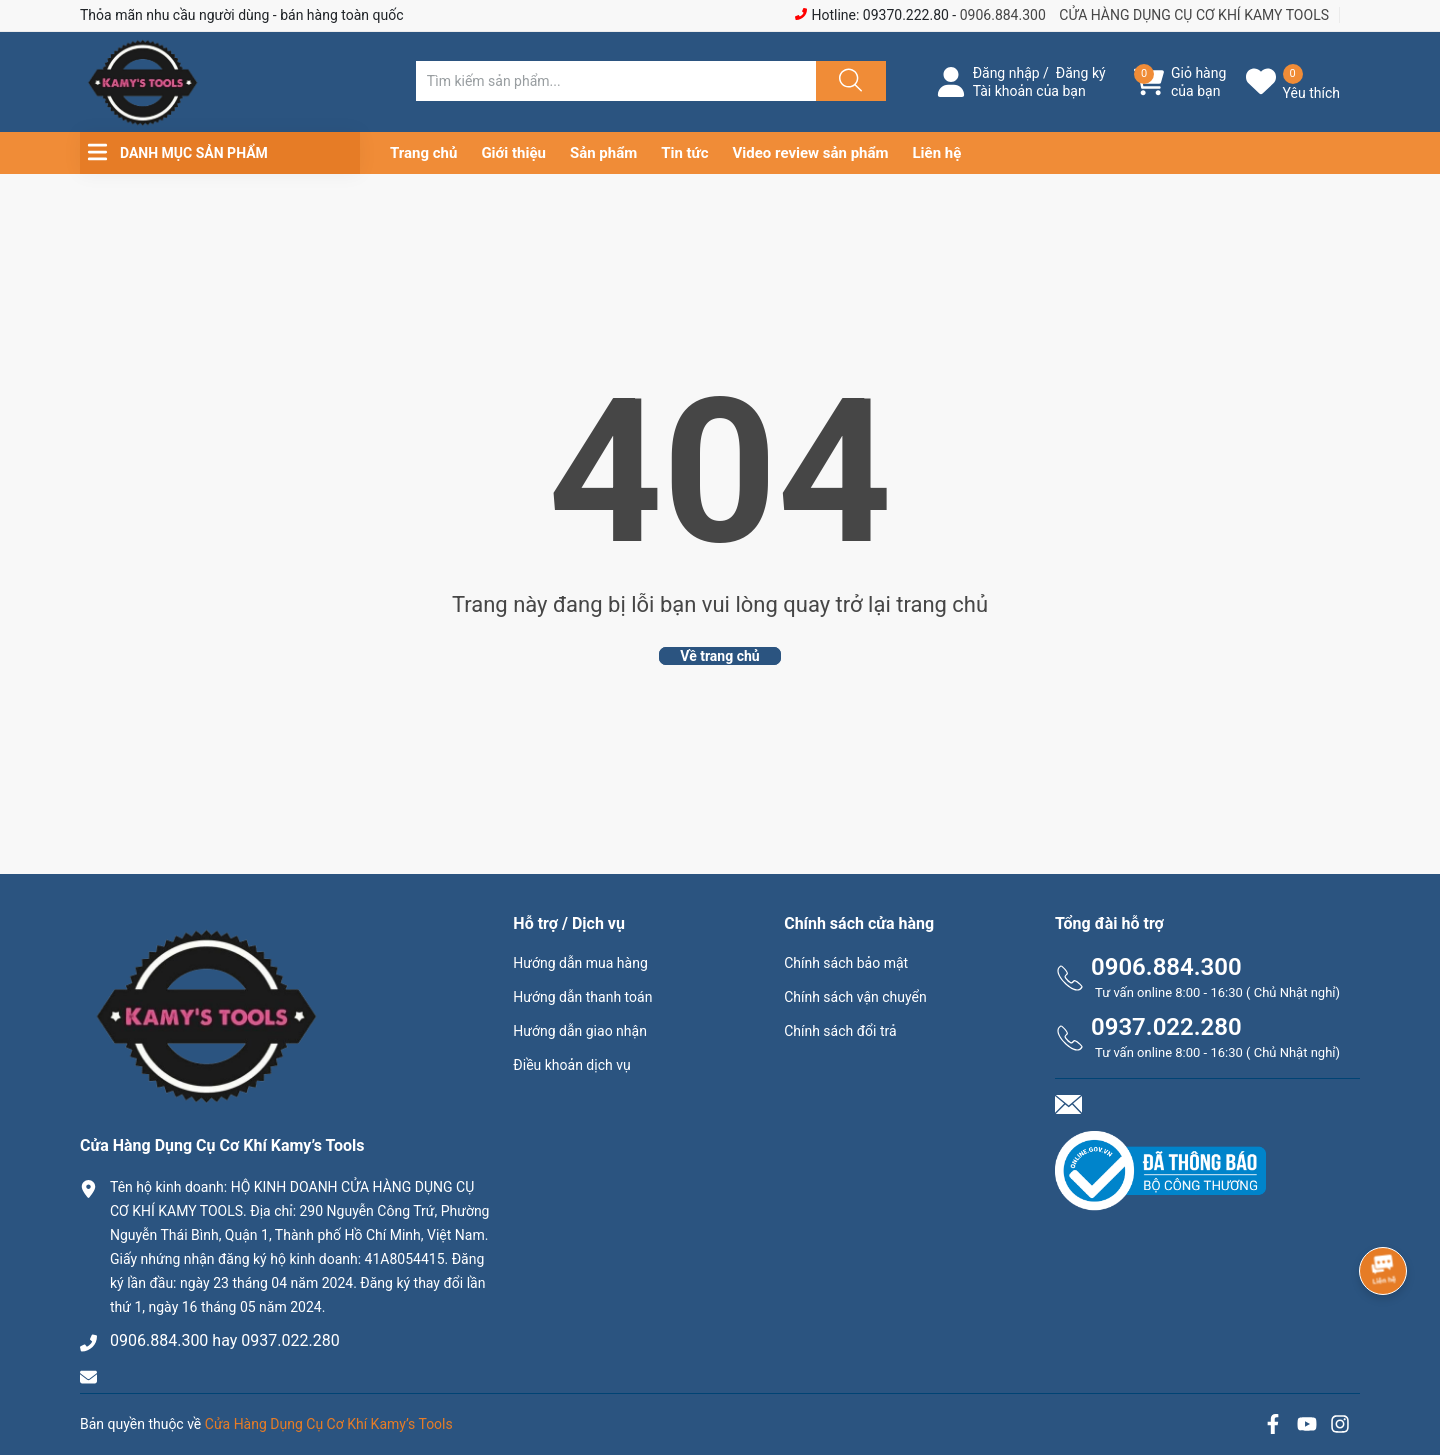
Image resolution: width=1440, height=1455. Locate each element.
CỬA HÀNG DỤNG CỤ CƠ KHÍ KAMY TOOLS (1194, 15)
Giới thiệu (513, 153)
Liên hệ (937, 153)
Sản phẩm (603, 153)
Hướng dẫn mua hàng (580, 963)
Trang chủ (423, 153)
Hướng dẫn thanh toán (582, 997)
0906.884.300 (1003, 15)
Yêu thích (1311, 93)
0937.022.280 (1166, 1027)
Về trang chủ (719, 656)
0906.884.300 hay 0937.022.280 (225, 1340)
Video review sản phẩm (811, 153)
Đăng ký (1081, 73)
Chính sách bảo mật (846, 963)
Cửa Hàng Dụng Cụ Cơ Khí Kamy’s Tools (329, 1424)
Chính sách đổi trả (840, 1031)
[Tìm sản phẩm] (616, 81)
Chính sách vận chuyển (855, 997)
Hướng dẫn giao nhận (580, 1031)
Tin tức (684, 153)
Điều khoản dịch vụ (571, 1065)
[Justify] (848, 81)
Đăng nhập (1006, 73)
